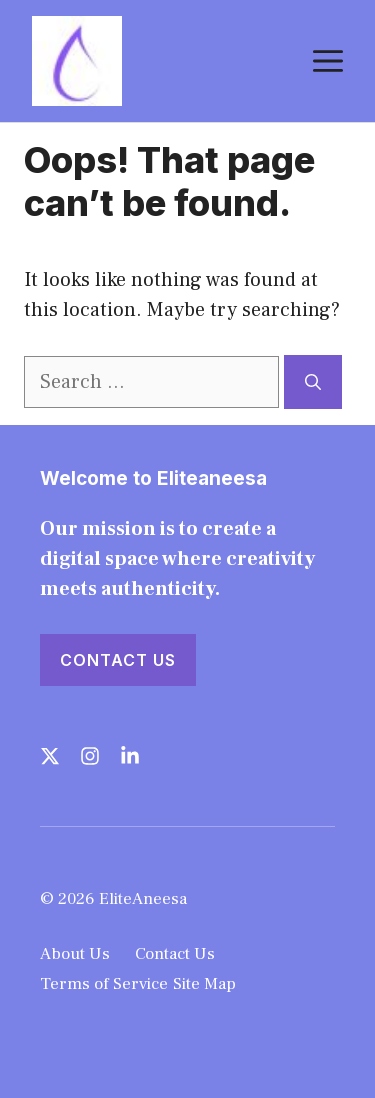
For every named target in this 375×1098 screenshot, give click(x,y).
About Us (75, 954)
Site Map (204, 984)
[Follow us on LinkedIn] (130, 756)
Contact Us (118, 660)
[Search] (313, 382)
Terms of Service (104, 984)
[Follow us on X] (50, 756)
